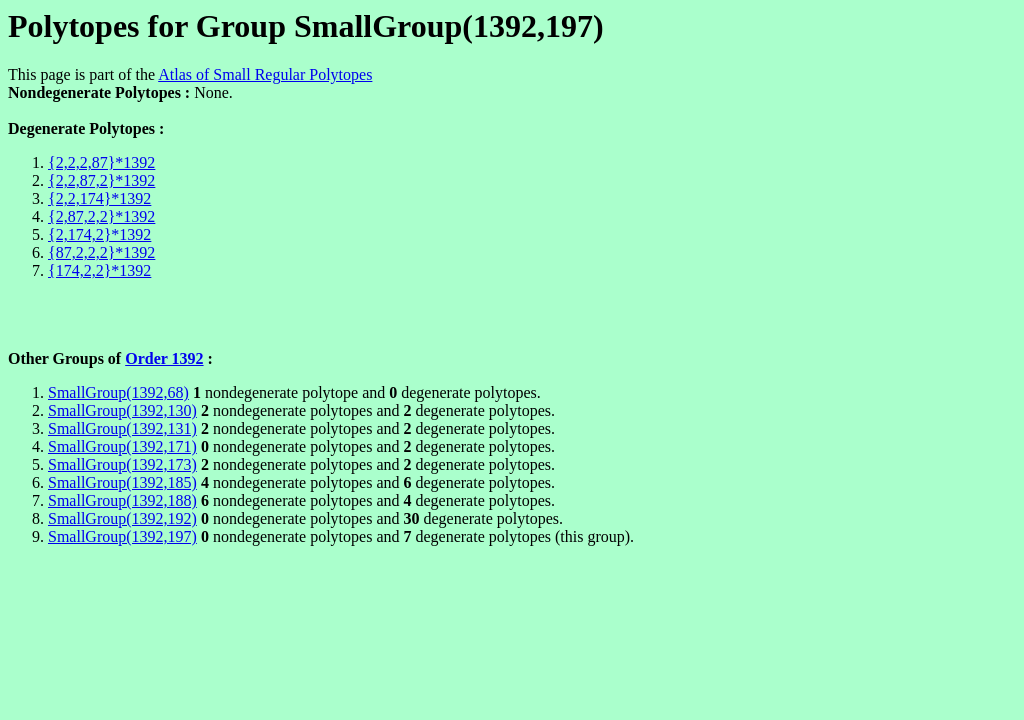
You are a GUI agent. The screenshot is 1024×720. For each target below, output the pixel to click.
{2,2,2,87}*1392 (101, 162)
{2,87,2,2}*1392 (101, 216)
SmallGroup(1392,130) (122, 410)
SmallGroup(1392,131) (122, 428)
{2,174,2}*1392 (99, 234)
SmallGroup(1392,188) (122, 500)
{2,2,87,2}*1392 (101, 180)
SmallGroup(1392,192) (122, 518)
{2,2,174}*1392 (99, 198)
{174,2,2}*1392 (99, 270)
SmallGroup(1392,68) (118, 392)
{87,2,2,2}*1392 (101, 252)
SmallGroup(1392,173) (122, 464)
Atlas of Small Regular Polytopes (265, 74)
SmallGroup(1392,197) (122, 536)
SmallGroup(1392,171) (122, 446)
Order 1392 (164, 358)
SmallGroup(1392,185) (122, 482)
